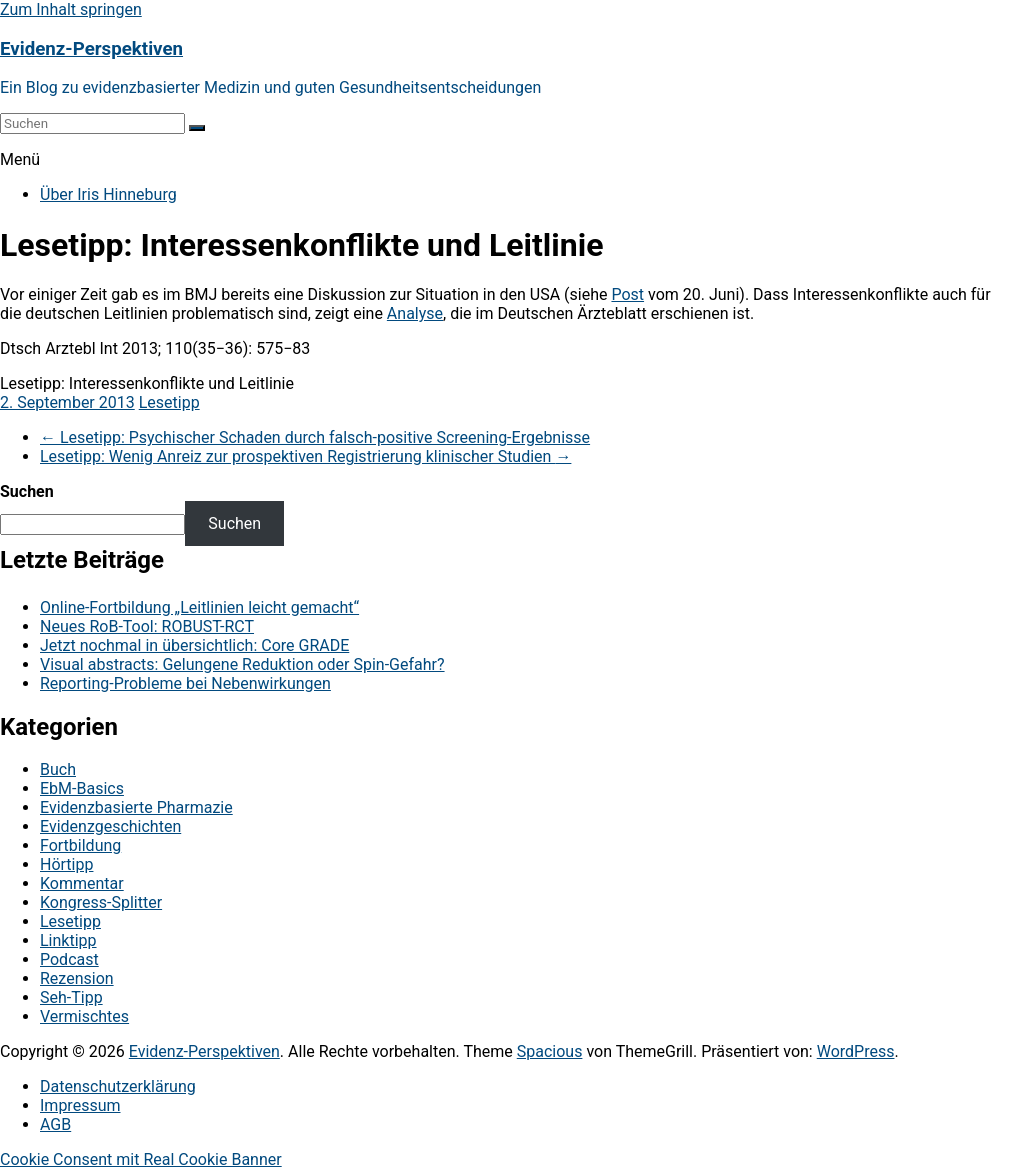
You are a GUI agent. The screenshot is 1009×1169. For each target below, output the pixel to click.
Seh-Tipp (71, 997)
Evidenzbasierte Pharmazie (136, 807)
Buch (58, 769)
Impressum (80, 1105)
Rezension (77, 978)
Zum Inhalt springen (71, 9)
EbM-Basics (82, 788)
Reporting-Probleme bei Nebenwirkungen (185, 683)
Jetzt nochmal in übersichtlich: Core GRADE (194, 645)
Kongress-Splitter (101, 902)
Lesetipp (169, 402)
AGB (55, 1124)
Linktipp (68, 940)
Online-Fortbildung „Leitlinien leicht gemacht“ (199, 607)
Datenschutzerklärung (118, 1086)
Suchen (27, 491)
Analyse (415, 313)
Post (627, 294)
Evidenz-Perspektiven (91, 49)
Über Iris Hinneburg (108, 194)
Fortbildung (80, 845)
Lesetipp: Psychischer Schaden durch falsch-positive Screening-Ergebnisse (315, 437)
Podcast (69, 959)
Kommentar (82, 883)
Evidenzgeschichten (110, 826)
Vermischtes (84, 1016)
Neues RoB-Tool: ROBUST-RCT (147, 626)
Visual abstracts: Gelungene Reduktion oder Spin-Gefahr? (242, 664)
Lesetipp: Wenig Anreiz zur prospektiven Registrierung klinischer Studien (305, 456)
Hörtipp (66, 864)
